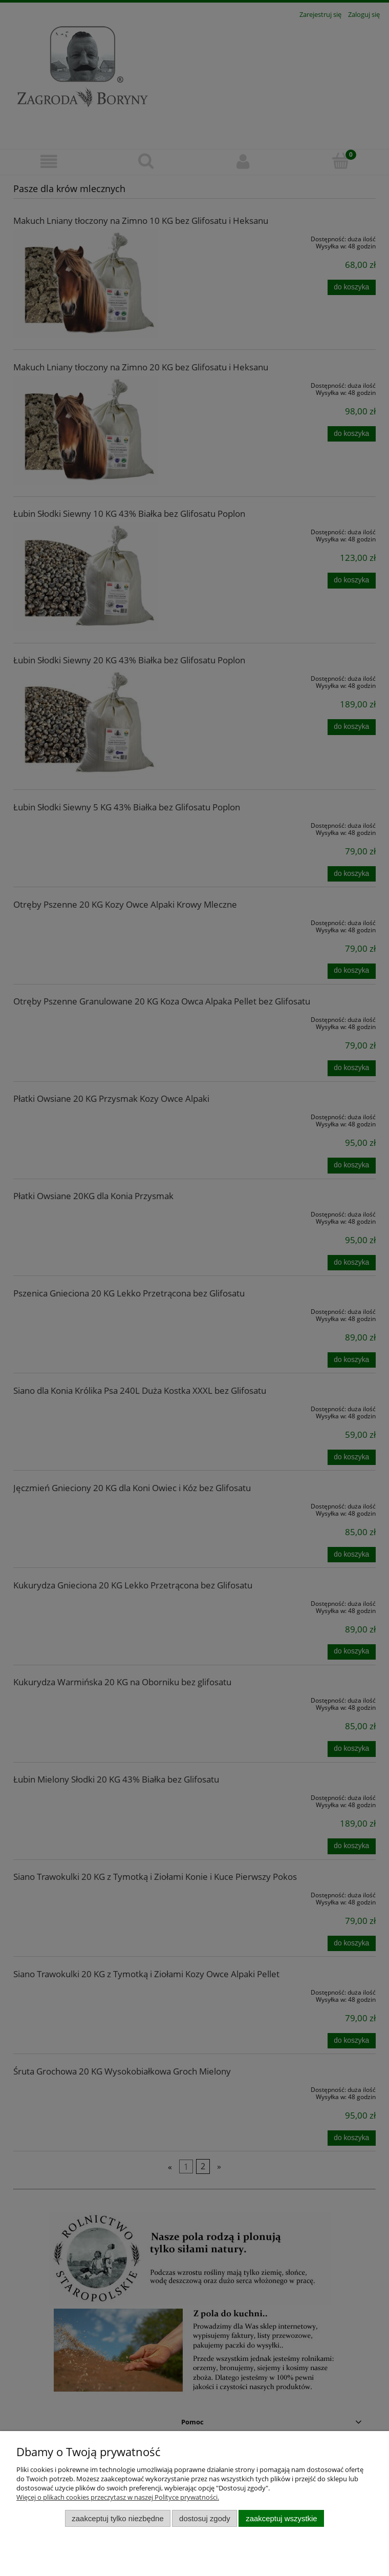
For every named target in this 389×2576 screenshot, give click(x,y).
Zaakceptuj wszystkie (281, 2518)
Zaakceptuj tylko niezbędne (117, 2518)
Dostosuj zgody (204, 2518)
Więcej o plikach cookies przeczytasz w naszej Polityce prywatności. (117, 2497)
